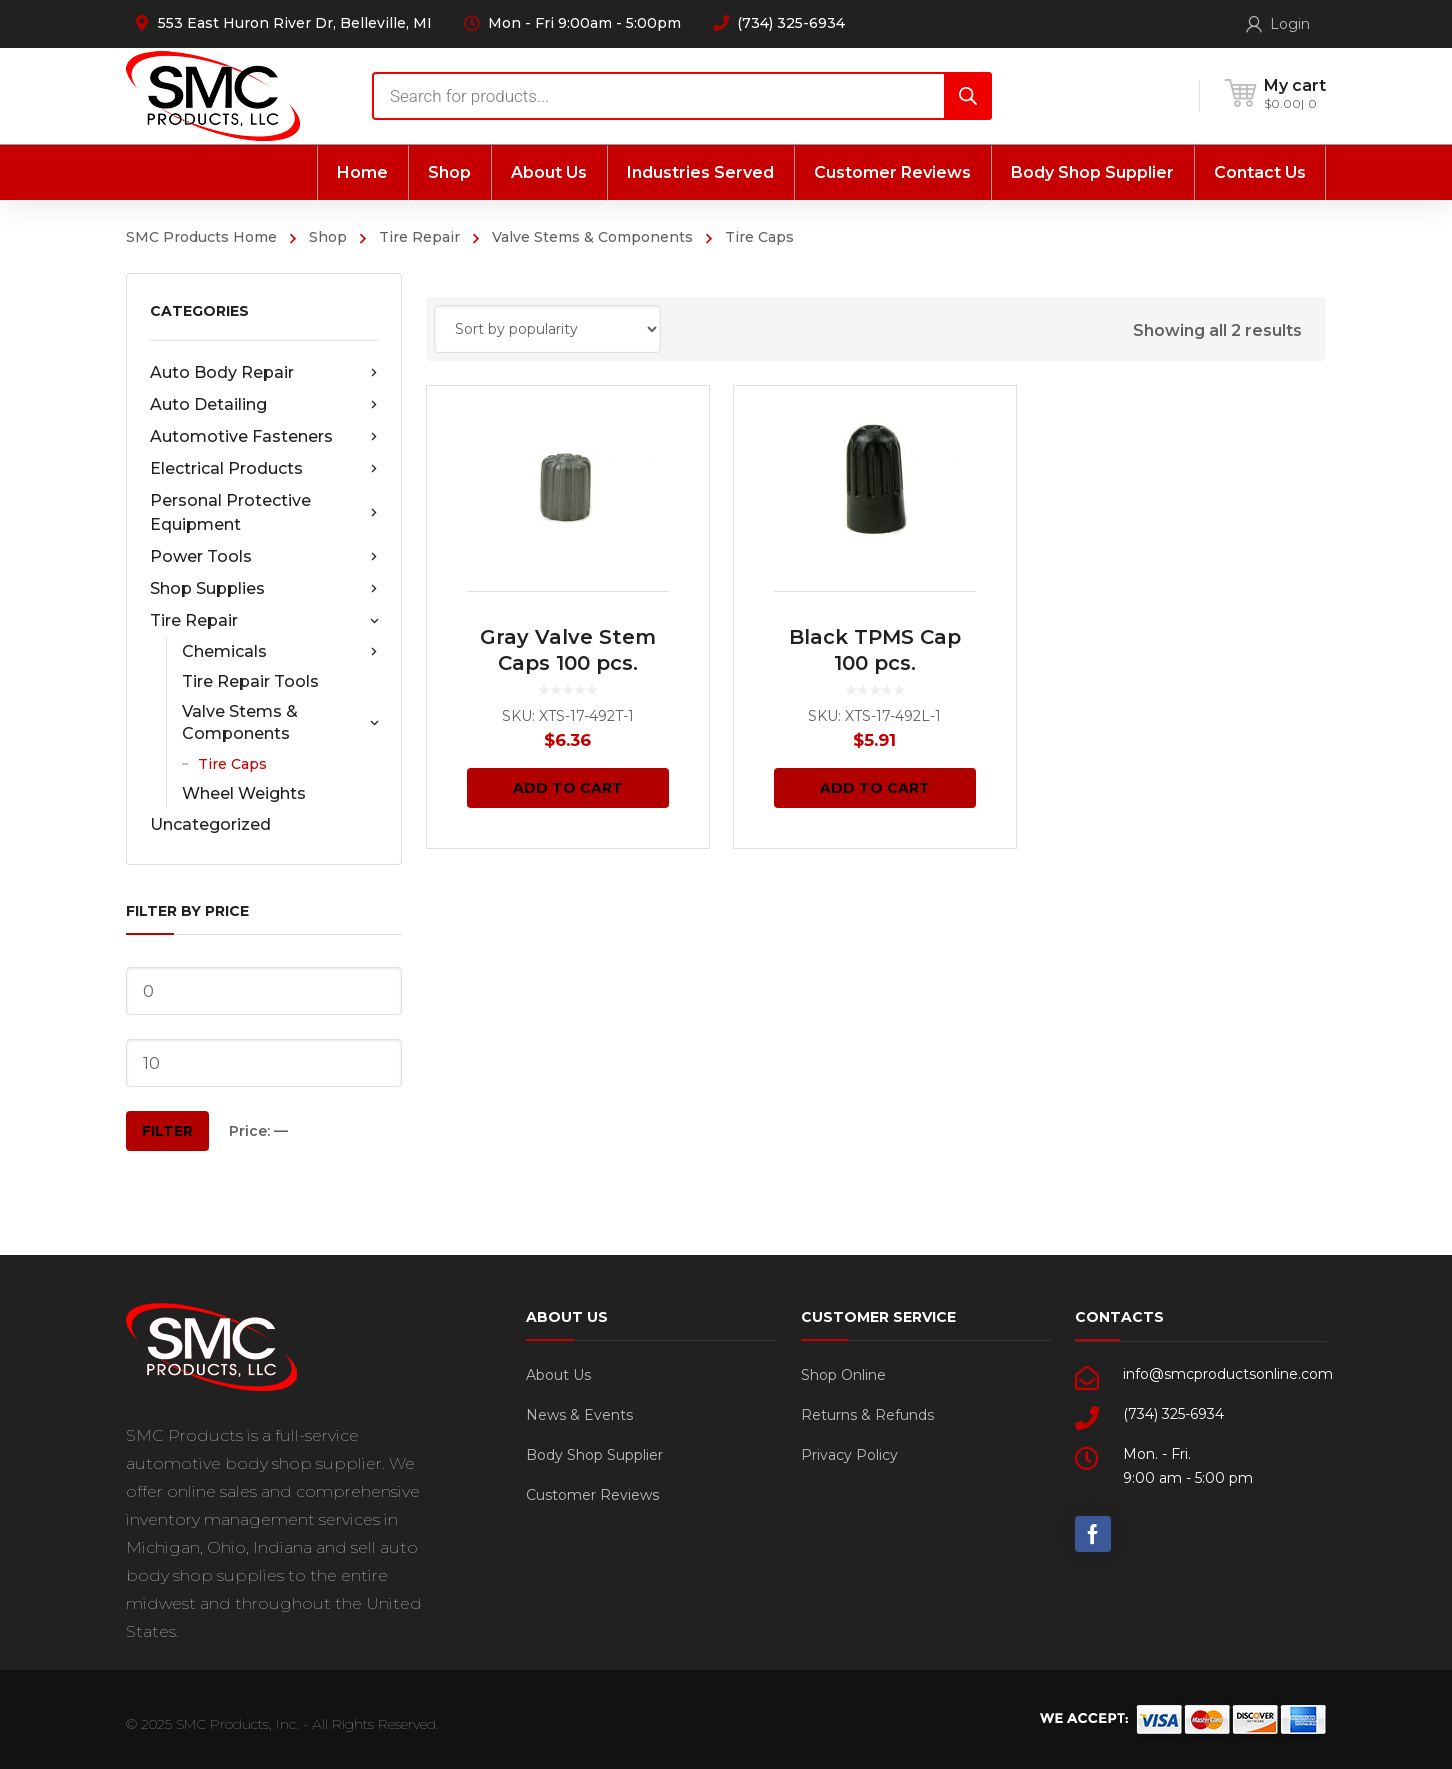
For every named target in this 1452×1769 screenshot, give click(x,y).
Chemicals (280, 652)
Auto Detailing (264, 405)
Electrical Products (264, 469)
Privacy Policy (849, 1455)
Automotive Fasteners (264, 437)
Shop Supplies (264, 589)
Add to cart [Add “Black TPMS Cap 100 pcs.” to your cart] (875, 788)
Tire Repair (419, 237)
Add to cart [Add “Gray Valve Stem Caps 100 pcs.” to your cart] (568, 788)
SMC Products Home (201, 237)
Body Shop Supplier (594, 1455)
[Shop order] (547, 329)
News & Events (579, 1415)
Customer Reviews (592, 1495)
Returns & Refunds (867, 1415)
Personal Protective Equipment (264, 512)
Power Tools (264, 557)
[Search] (968, 96)
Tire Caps (232, 764)
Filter (167, 1131)
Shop (328, 237)
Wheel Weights (244, 793)
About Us (558, 1375)
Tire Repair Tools (250, 681)
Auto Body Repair (264, 373)
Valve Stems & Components (592, 237)
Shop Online (843, 1375)
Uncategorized (210, 824)
